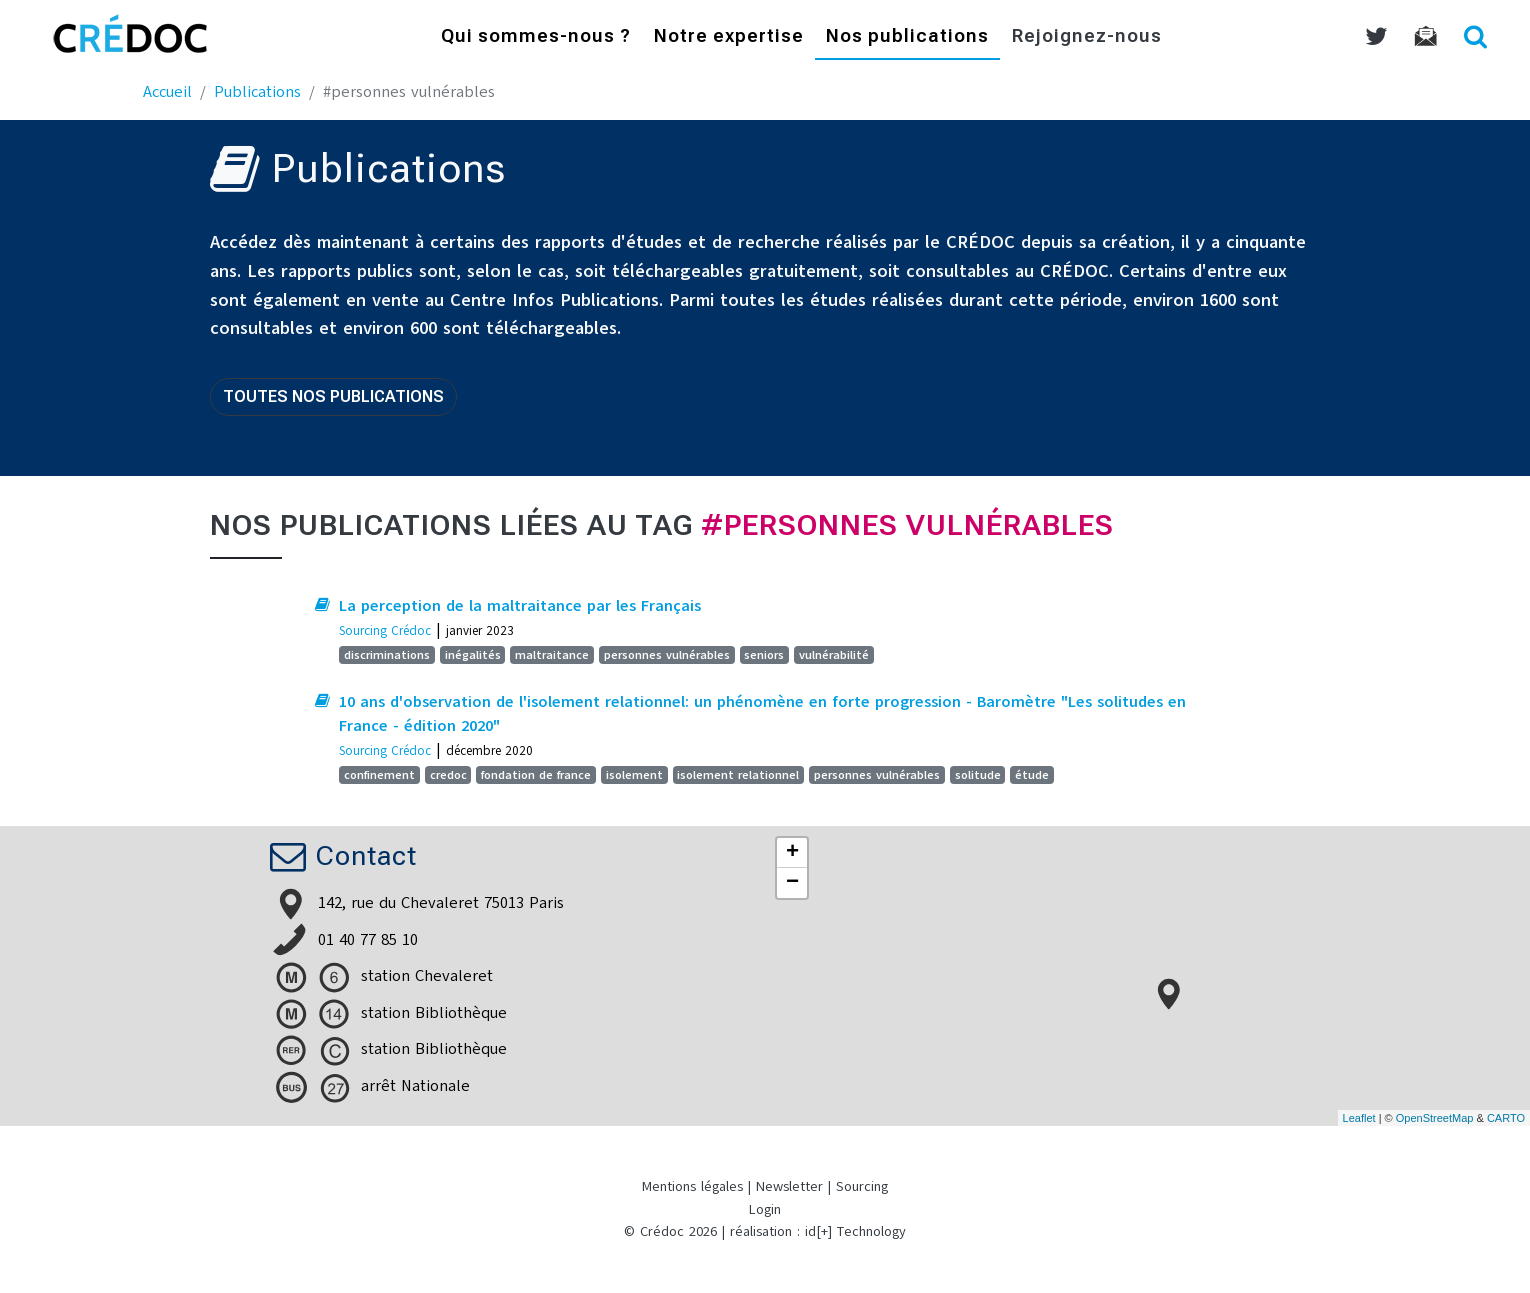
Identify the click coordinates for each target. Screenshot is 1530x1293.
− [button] (792, 883)
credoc (448, 775)
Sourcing (862, 1186)
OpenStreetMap (1435, 1118)
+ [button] (792, 853)
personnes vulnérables (667, 655)
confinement (379, 775)
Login (765, 1209)
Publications (257, 92)
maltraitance (552, 655)
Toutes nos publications (333, 396)
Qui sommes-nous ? (536, 37)
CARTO (1506, 1118)
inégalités (473, 655)
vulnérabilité (834, 655)
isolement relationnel (738, 775)
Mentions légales (692, 1186)
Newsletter (789, 1186)
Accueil (167, 92)
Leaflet (1359, 1118)
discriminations (387, 655)
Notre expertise (729, 37)
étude (1032, 775)
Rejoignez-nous (1087, 37)
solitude (978, 775)
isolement (634, 775)
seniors (764, 655)
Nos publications (907, 37)
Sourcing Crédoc (385, 630)
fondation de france (536, 775)
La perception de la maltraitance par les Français (520, 606)
